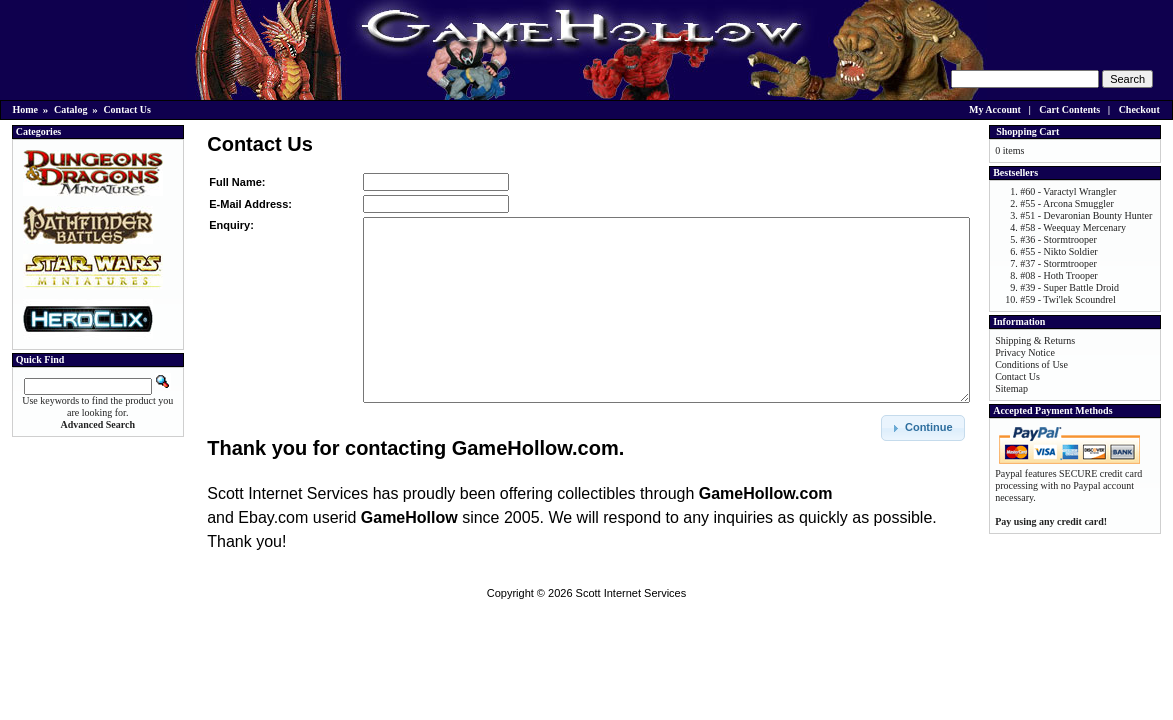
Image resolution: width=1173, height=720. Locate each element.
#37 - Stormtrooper (1058, 263)
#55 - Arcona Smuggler (1067, 203)
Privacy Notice (1025, 352)
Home (26, 109)
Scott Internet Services (631, 593)
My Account (995, 109)
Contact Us (127, 109)
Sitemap (1011, 388)
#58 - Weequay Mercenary (1073, 227)
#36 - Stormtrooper (1058, 239)
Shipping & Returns (1035, 340)
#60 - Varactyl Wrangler (1068, 191)
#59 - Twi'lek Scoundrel (1068, 299)
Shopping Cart (1027, 131)
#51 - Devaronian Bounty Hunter (1086, 215)
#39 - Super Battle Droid (1069, 287)
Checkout (1139, 109)
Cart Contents (1069, 109)
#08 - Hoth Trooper (1059, 275)
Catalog (70, 109)
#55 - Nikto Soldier (1059, 251)
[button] (923, 428)
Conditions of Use (1031, 364)
